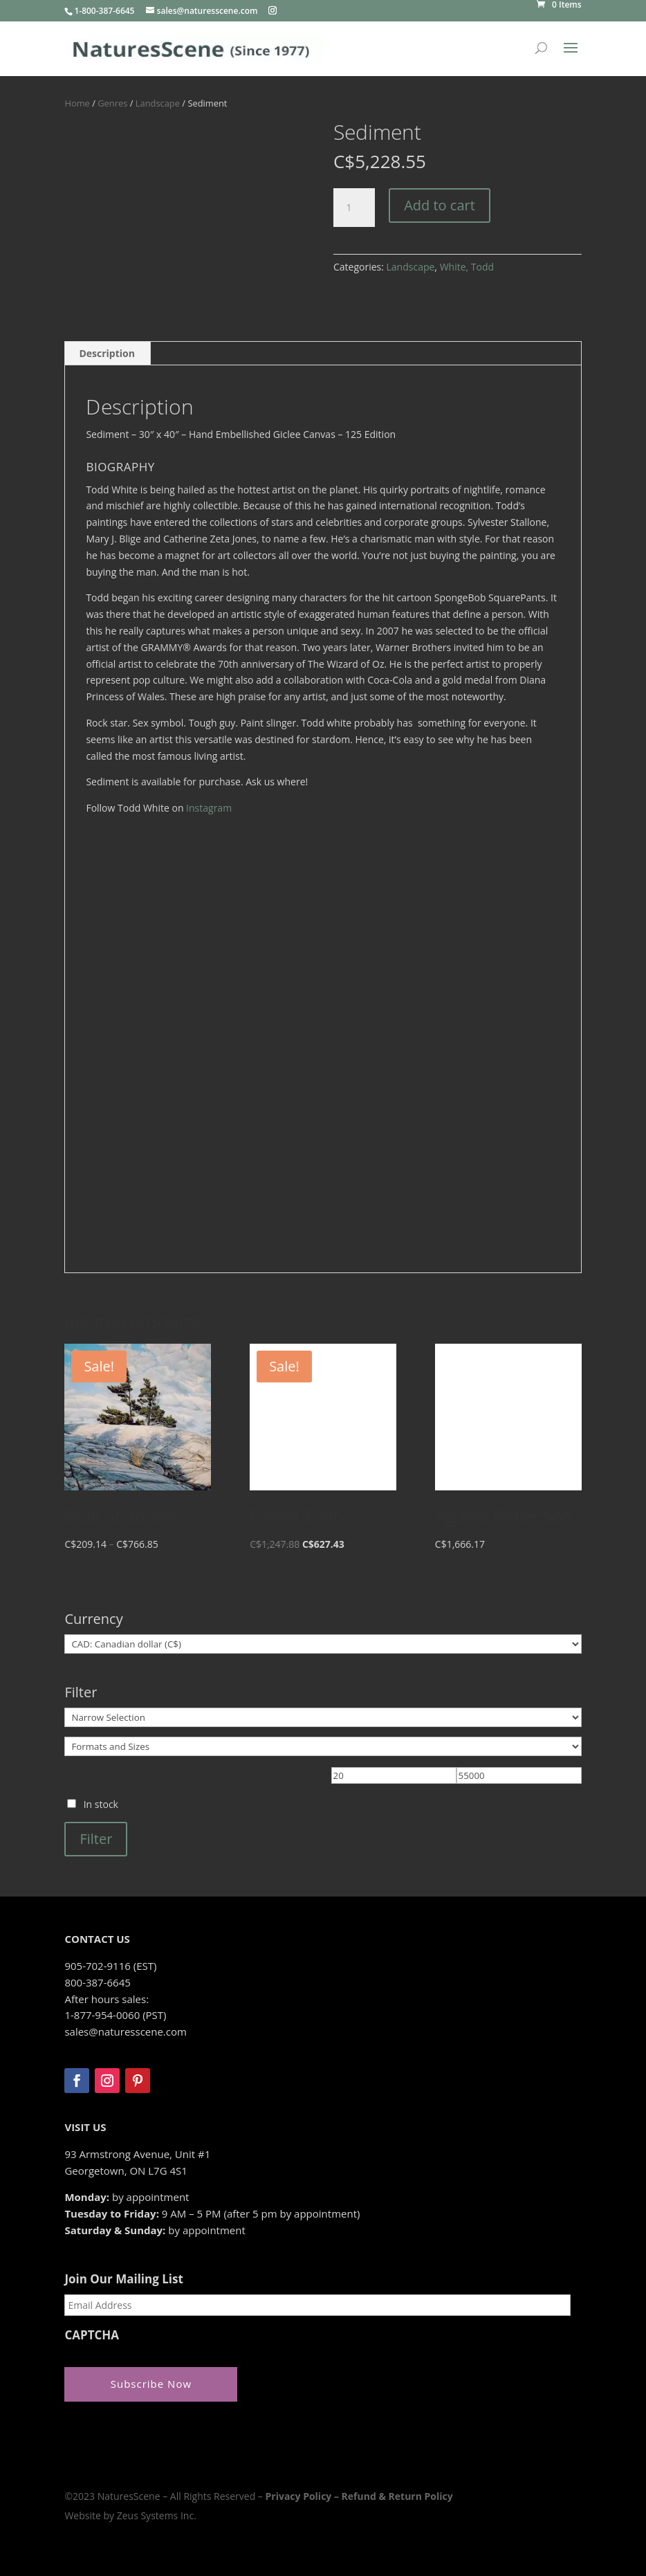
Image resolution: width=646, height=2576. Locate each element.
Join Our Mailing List (123, 2279)
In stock (101, 1804)
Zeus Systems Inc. (156, 2515)
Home (76, 103)
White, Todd (467, 266)
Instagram (209, 807)
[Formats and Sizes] (322, 1746)
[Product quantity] (354, 207)
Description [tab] (107, 353)
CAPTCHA (91, 2335)
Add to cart (439, 205)
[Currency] (322, 1644)
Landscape (158, 103)
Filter (96, 1838)
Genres (112, 103)
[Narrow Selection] (322, 1717)
